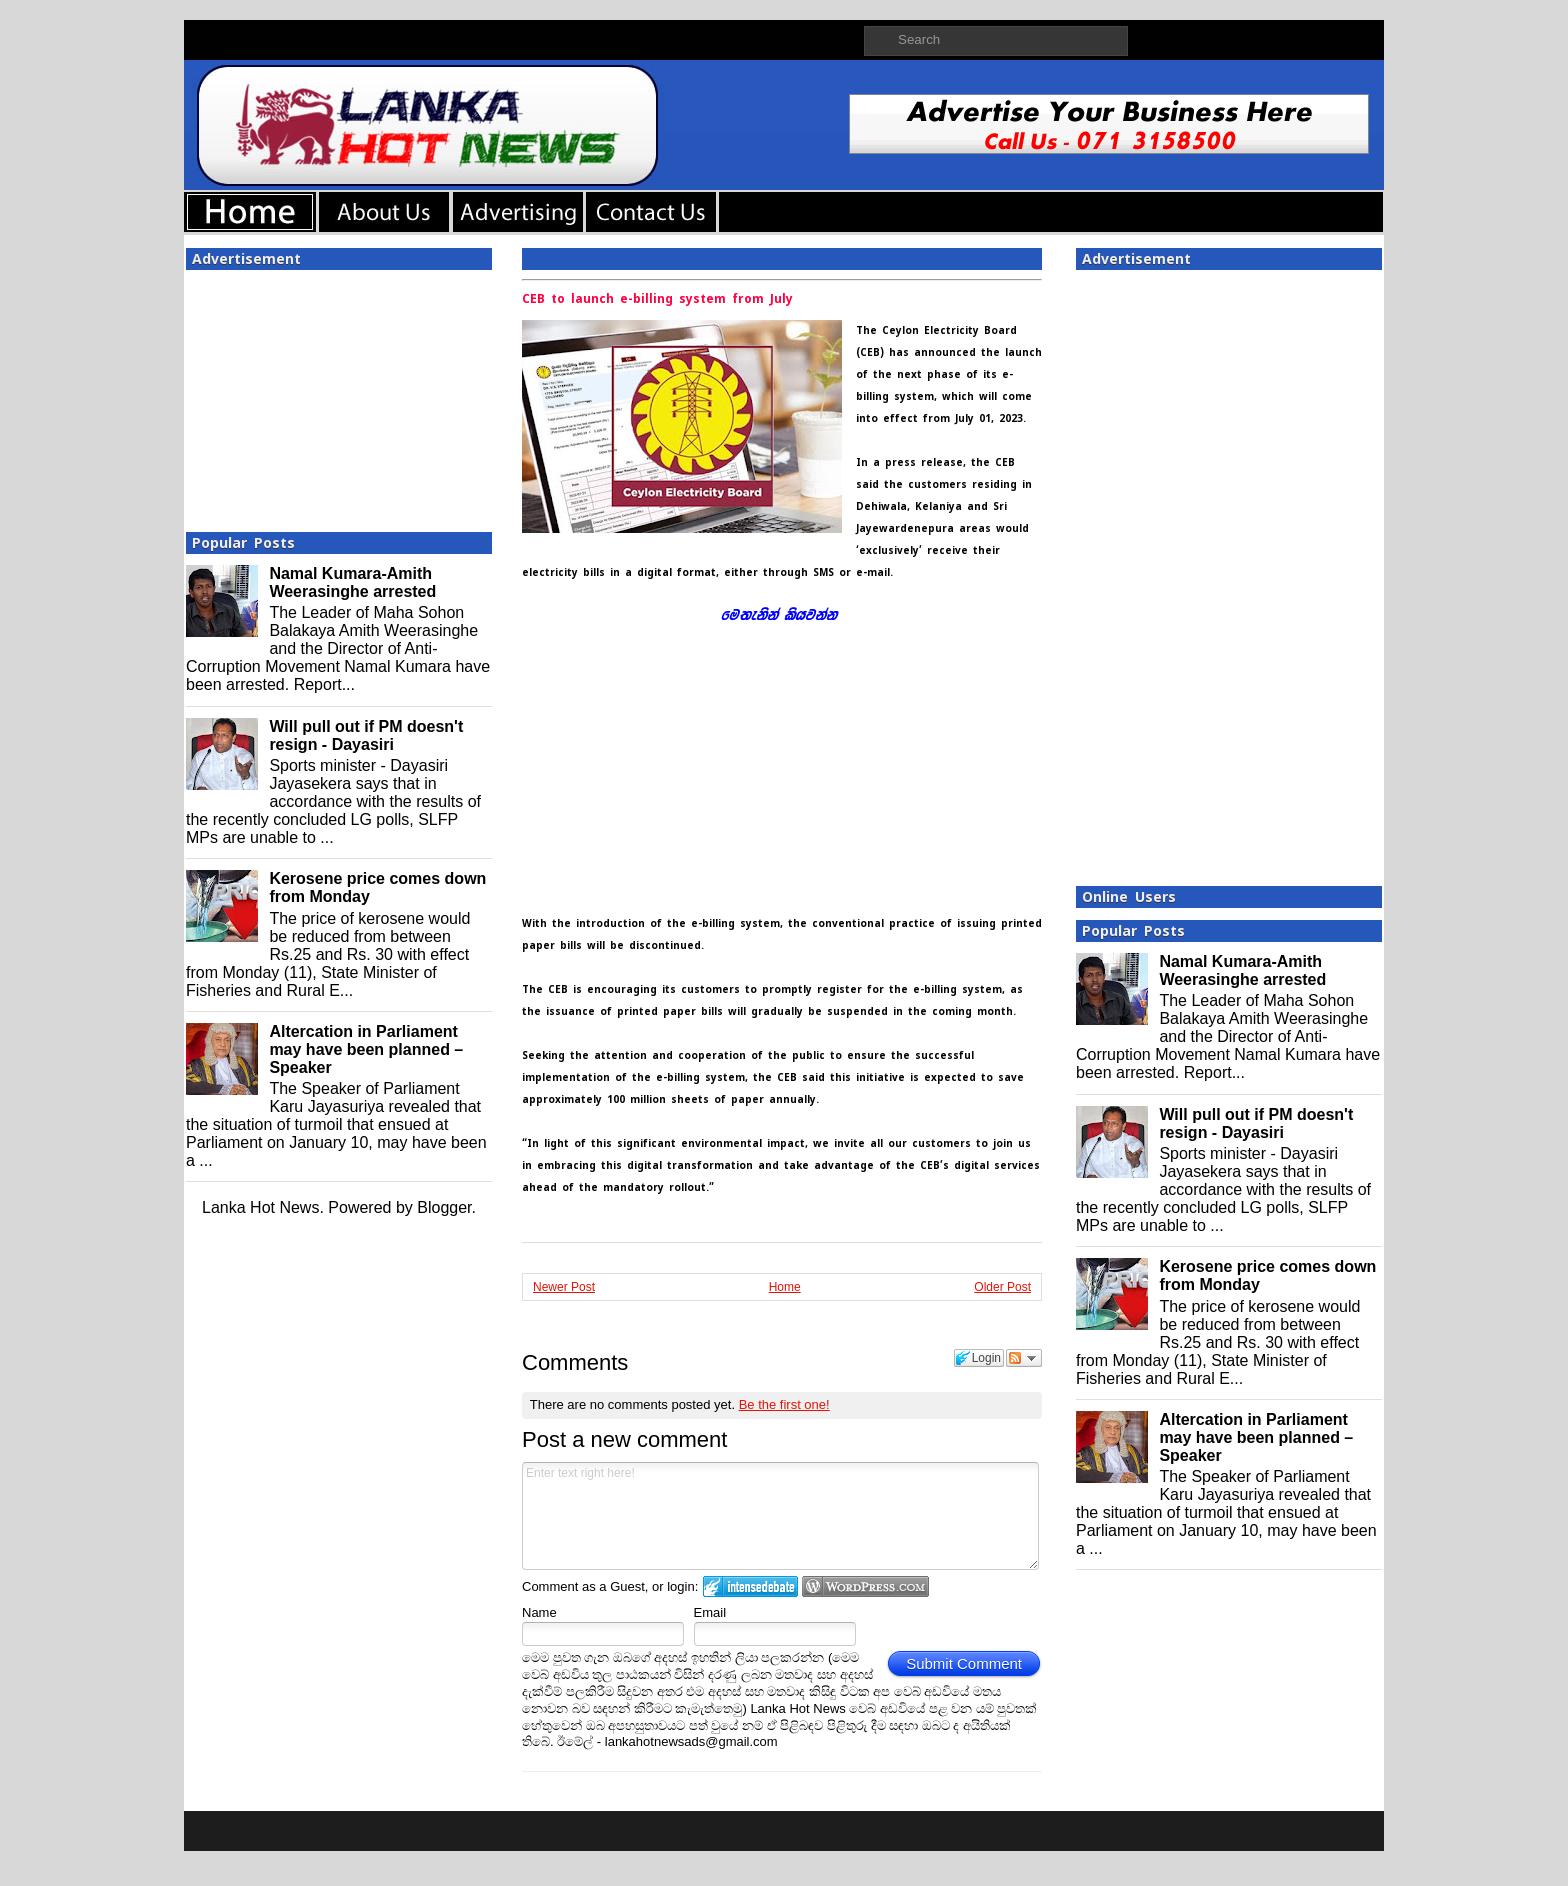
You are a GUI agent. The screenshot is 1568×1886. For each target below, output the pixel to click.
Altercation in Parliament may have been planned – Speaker (366, 1049)
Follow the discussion (1024, 1358)
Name (539, 1612)
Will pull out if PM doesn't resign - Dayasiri (366, 735)
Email (710, 1612)
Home (785, 1287)
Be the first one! (784, 1404)
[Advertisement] (339, 395)
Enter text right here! (780, 1516)
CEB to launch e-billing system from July (657, 299)
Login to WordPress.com (865, 1586)
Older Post (1002, 1287)
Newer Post (564, 1287)
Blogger (444, 1207)
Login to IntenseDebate (750, 1586)
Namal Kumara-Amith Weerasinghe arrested (352, 582)
